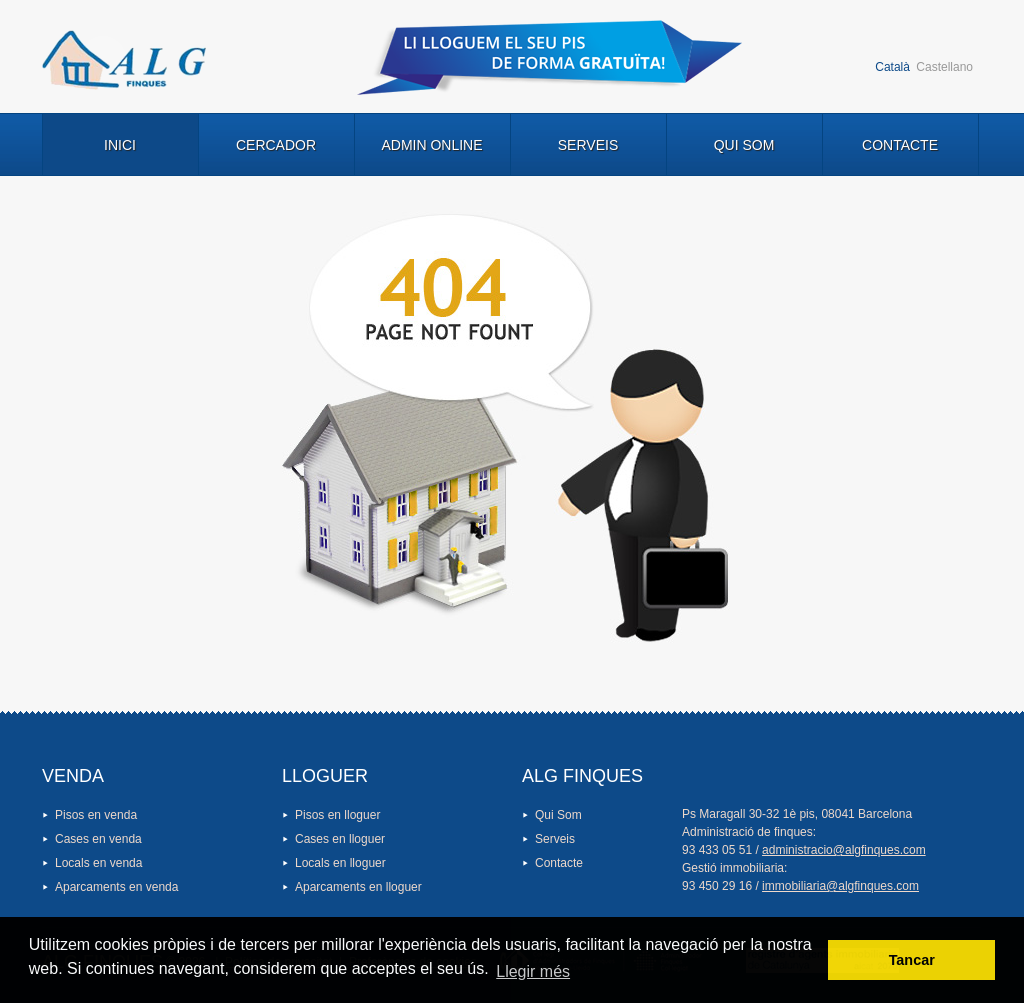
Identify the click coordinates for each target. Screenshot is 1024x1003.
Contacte (900, 145)
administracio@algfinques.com (844, 850)
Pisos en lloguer (337, 815)
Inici (120, 145)
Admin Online (431, 145)
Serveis (588, 145)
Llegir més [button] (533, 971)
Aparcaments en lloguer (358, 887)
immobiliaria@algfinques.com (840, 886)
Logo (124, 60)
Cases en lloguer (340, 839)
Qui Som (744, 145)
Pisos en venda (96, 815)
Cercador (276, 145)
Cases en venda (98, 839)
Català (892, 67)
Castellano (944, 67)
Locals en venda (98, 863)
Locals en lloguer (340, 863)
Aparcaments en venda (116, 887)
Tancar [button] (912, 960)
